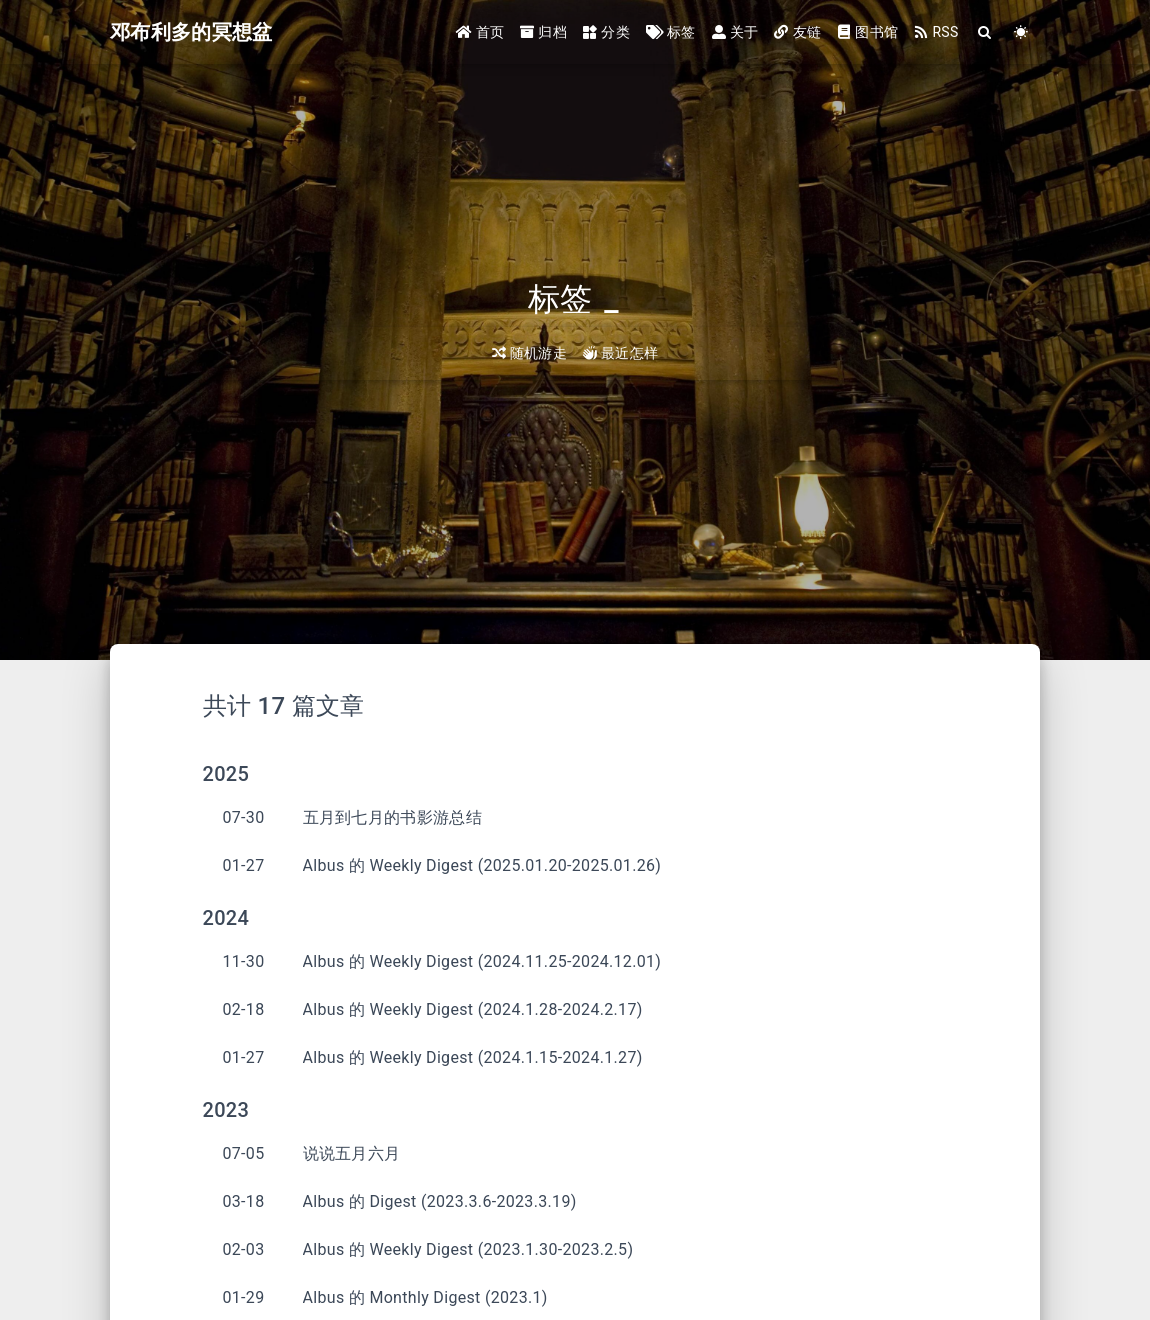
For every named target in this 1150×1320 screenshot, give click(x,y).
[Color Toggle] (1021, 32)
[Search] (985, 32)
